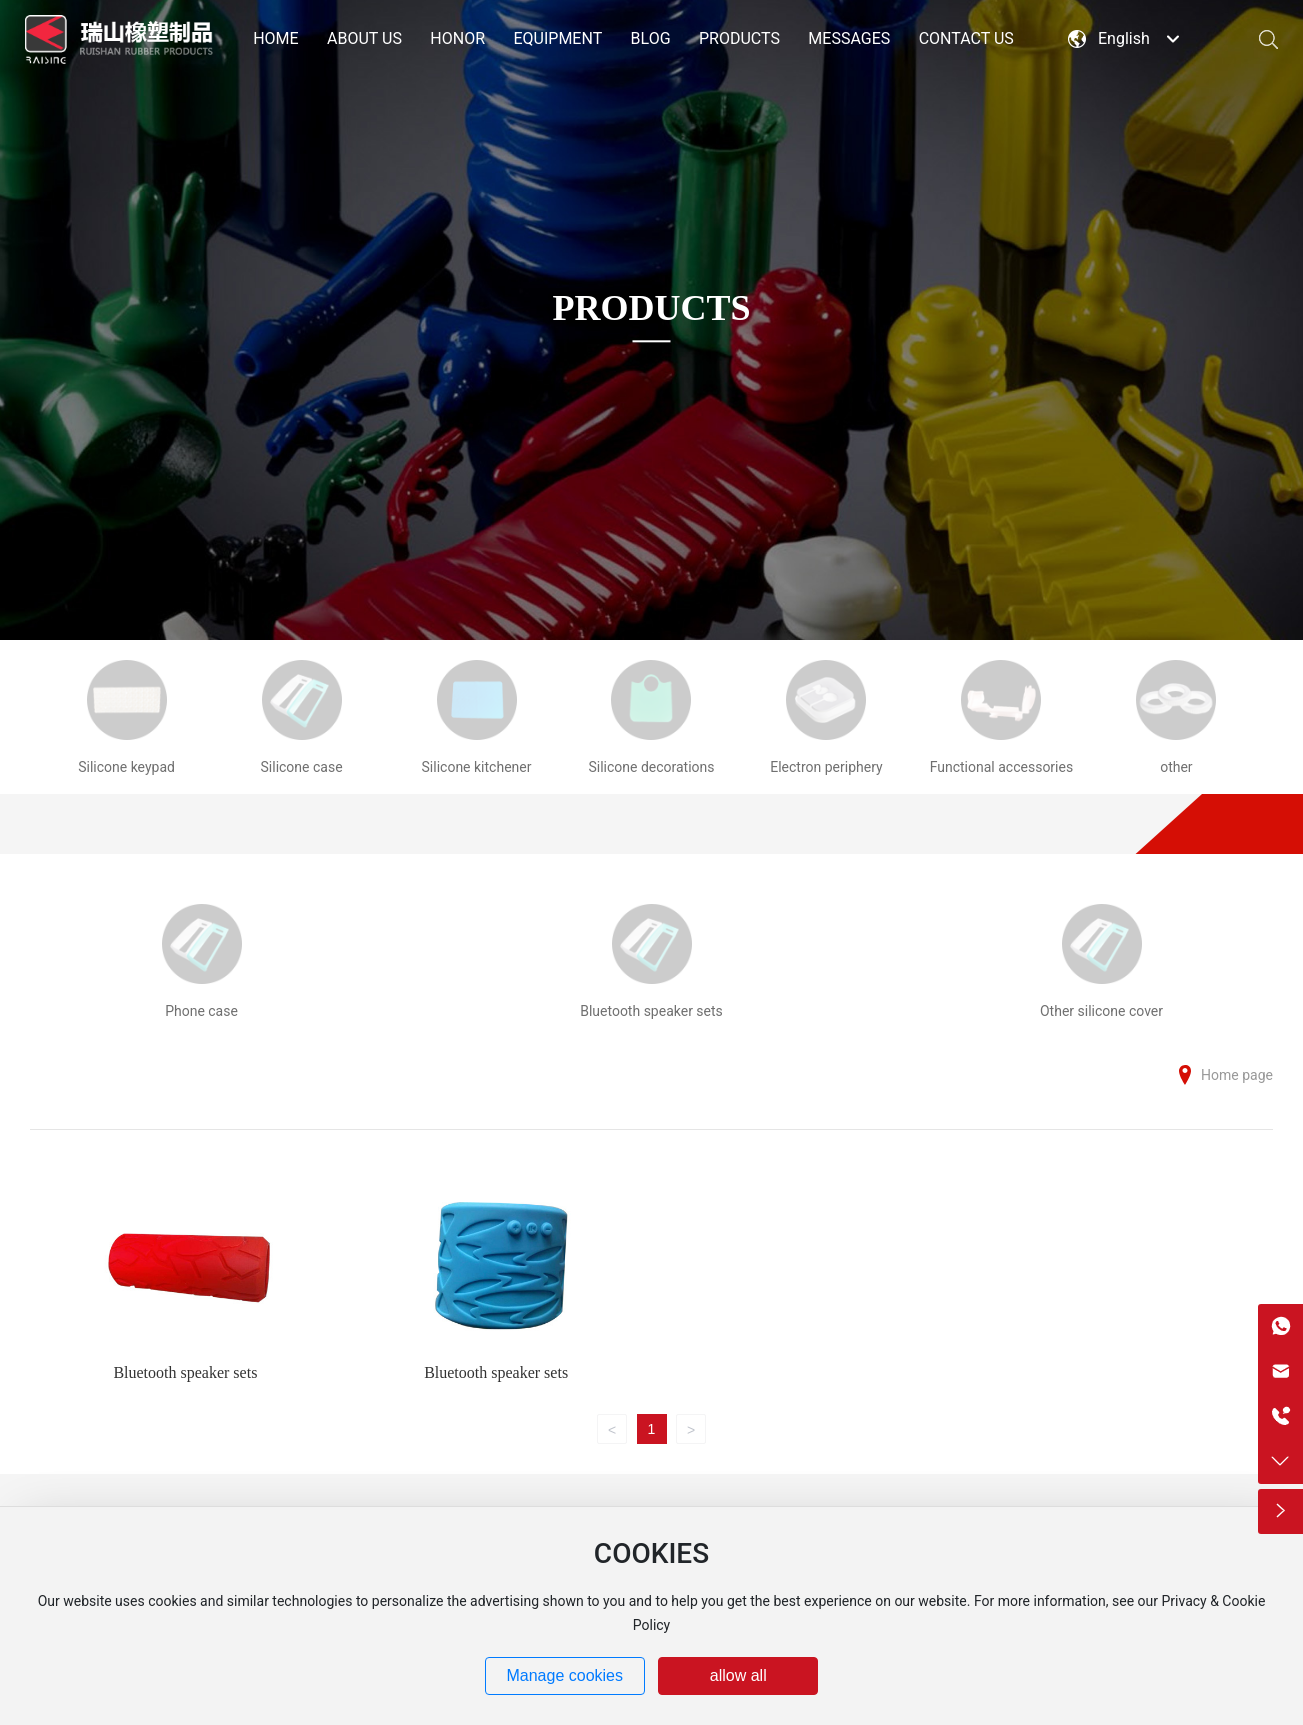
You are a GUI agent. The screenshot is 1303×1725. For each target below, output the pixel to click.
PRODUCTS (651, 308)
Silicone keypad (126, 767)
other (1176, 767)
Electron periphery (826, 767)
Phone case (201, 1011)
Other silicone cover (1101, 1011)
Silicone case (302, 767)
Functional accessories (1002, 767)
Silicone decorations (651, 767)
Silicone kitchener (477, 767)
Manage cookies (564, 1675)
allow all (738, 1675)
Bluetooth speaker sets (651, 1011)
